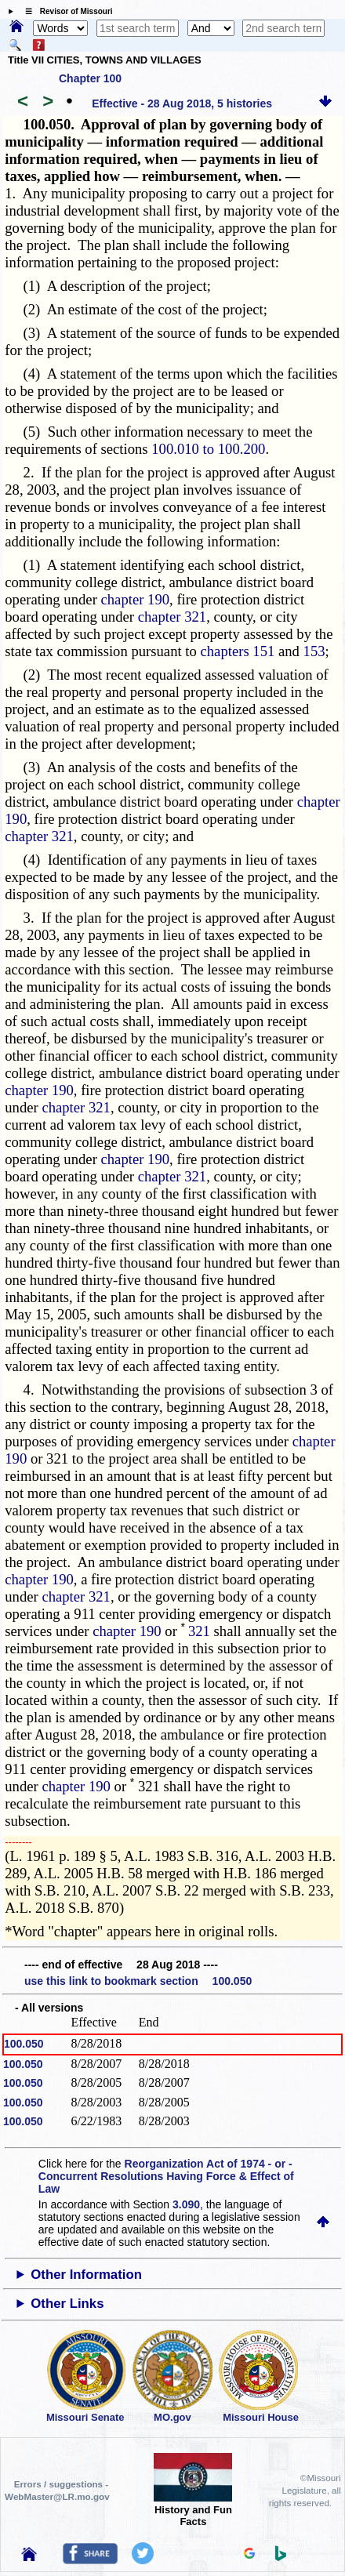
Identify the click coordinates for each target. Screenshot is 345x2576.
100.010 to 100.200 (208, 449)
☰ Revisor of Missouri (65, 11)
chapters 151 (238, 651)
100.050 (24, 2043)
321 (199, 1631)
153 (314, 651)
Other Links (67, 2303)
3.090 (186, 2204)
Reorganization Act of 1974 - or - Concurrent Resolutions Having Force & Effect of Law (166, 2176)
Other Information (86, 2274)
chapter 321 (172, 616)
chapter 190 (135, 599)
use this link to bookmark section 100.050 (138, 1981)
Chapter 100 (90, 78)
